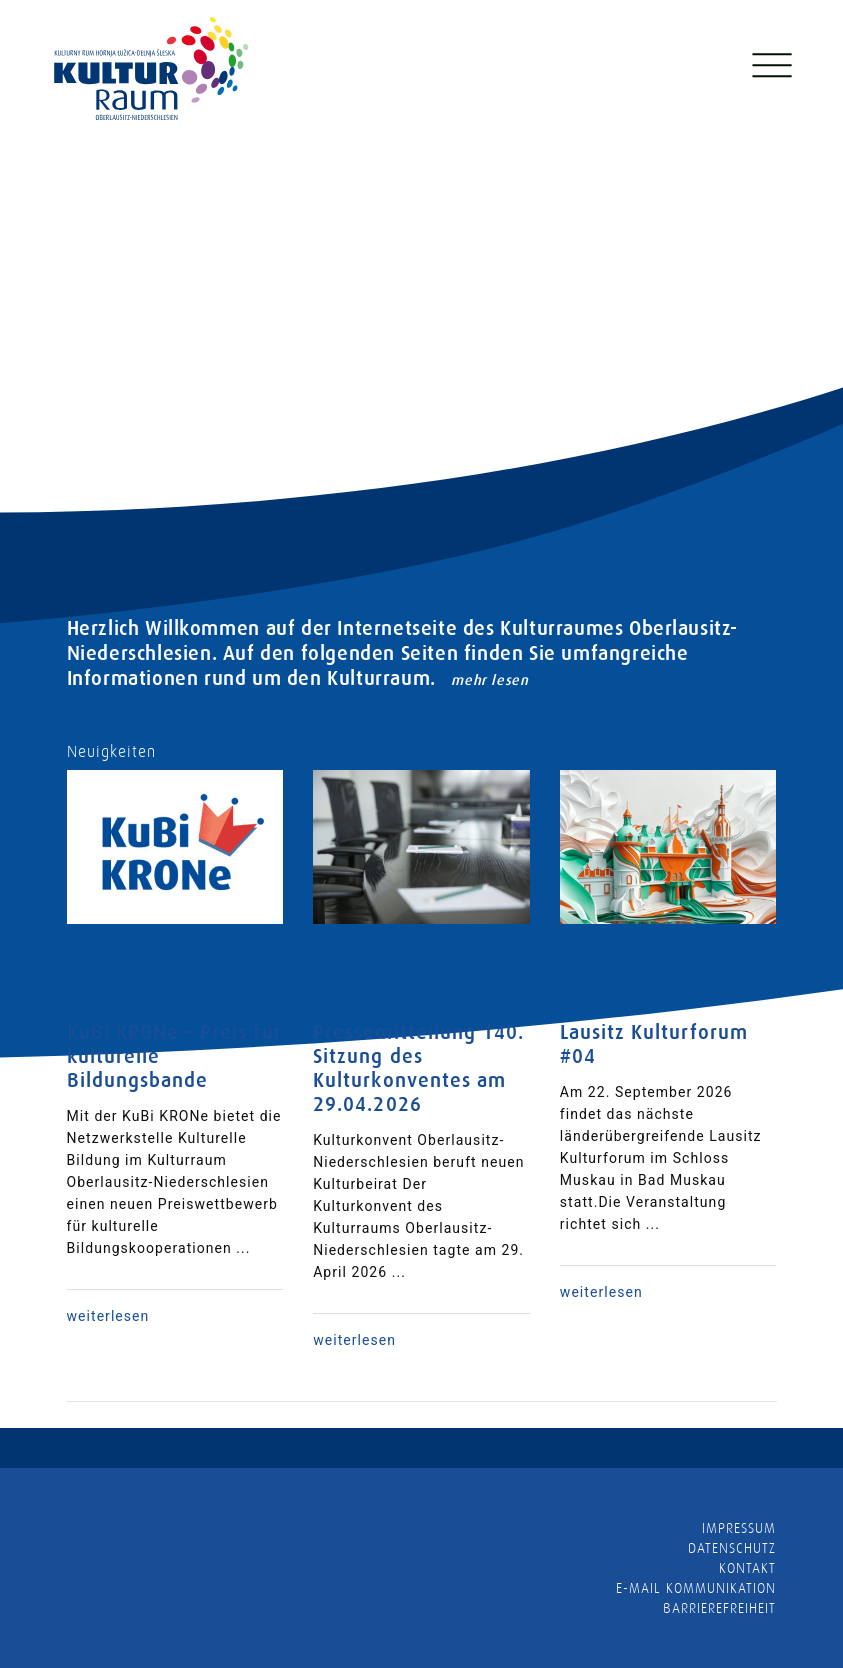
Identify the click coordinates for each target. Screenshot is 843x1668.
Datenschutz (732, 1548)
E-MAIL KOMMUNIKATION (696, 1588)
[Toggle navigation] (770, 78)
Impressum (739, 1528)
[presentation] (89, 385)
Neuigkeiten (112, 752)
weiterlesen (108, 1316)
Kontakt (747, 1568)
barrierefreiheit (720, 1608)
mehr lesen (489, 680)
